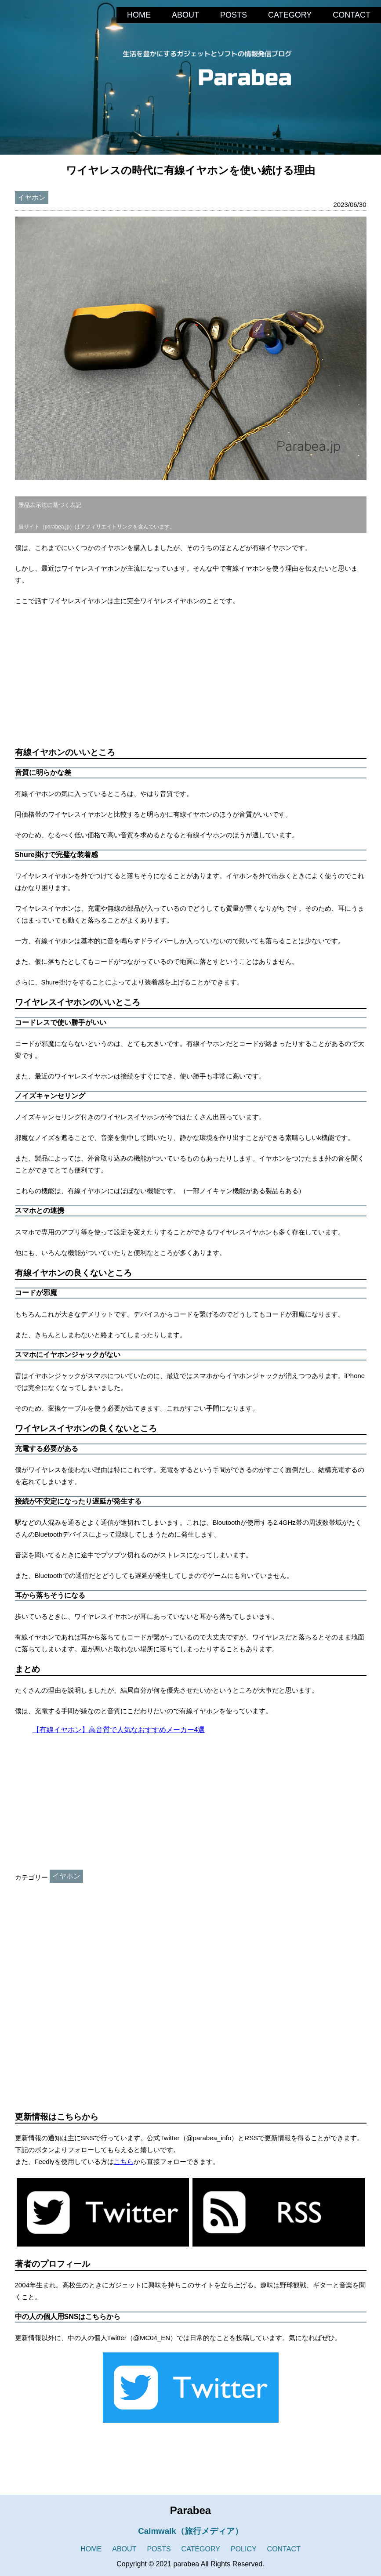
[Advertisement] (190, 676)
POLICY (244, 2549)
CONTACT (351, 15)
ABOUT (185, 15)
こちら (124, 2161)
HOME (139, 15)
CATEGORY (290, 15)
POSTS (233, 15)
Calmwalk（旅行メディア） (190, 2531)
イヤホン (32, 197)
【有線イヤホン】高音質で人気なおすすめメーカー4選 (119, 1729)
